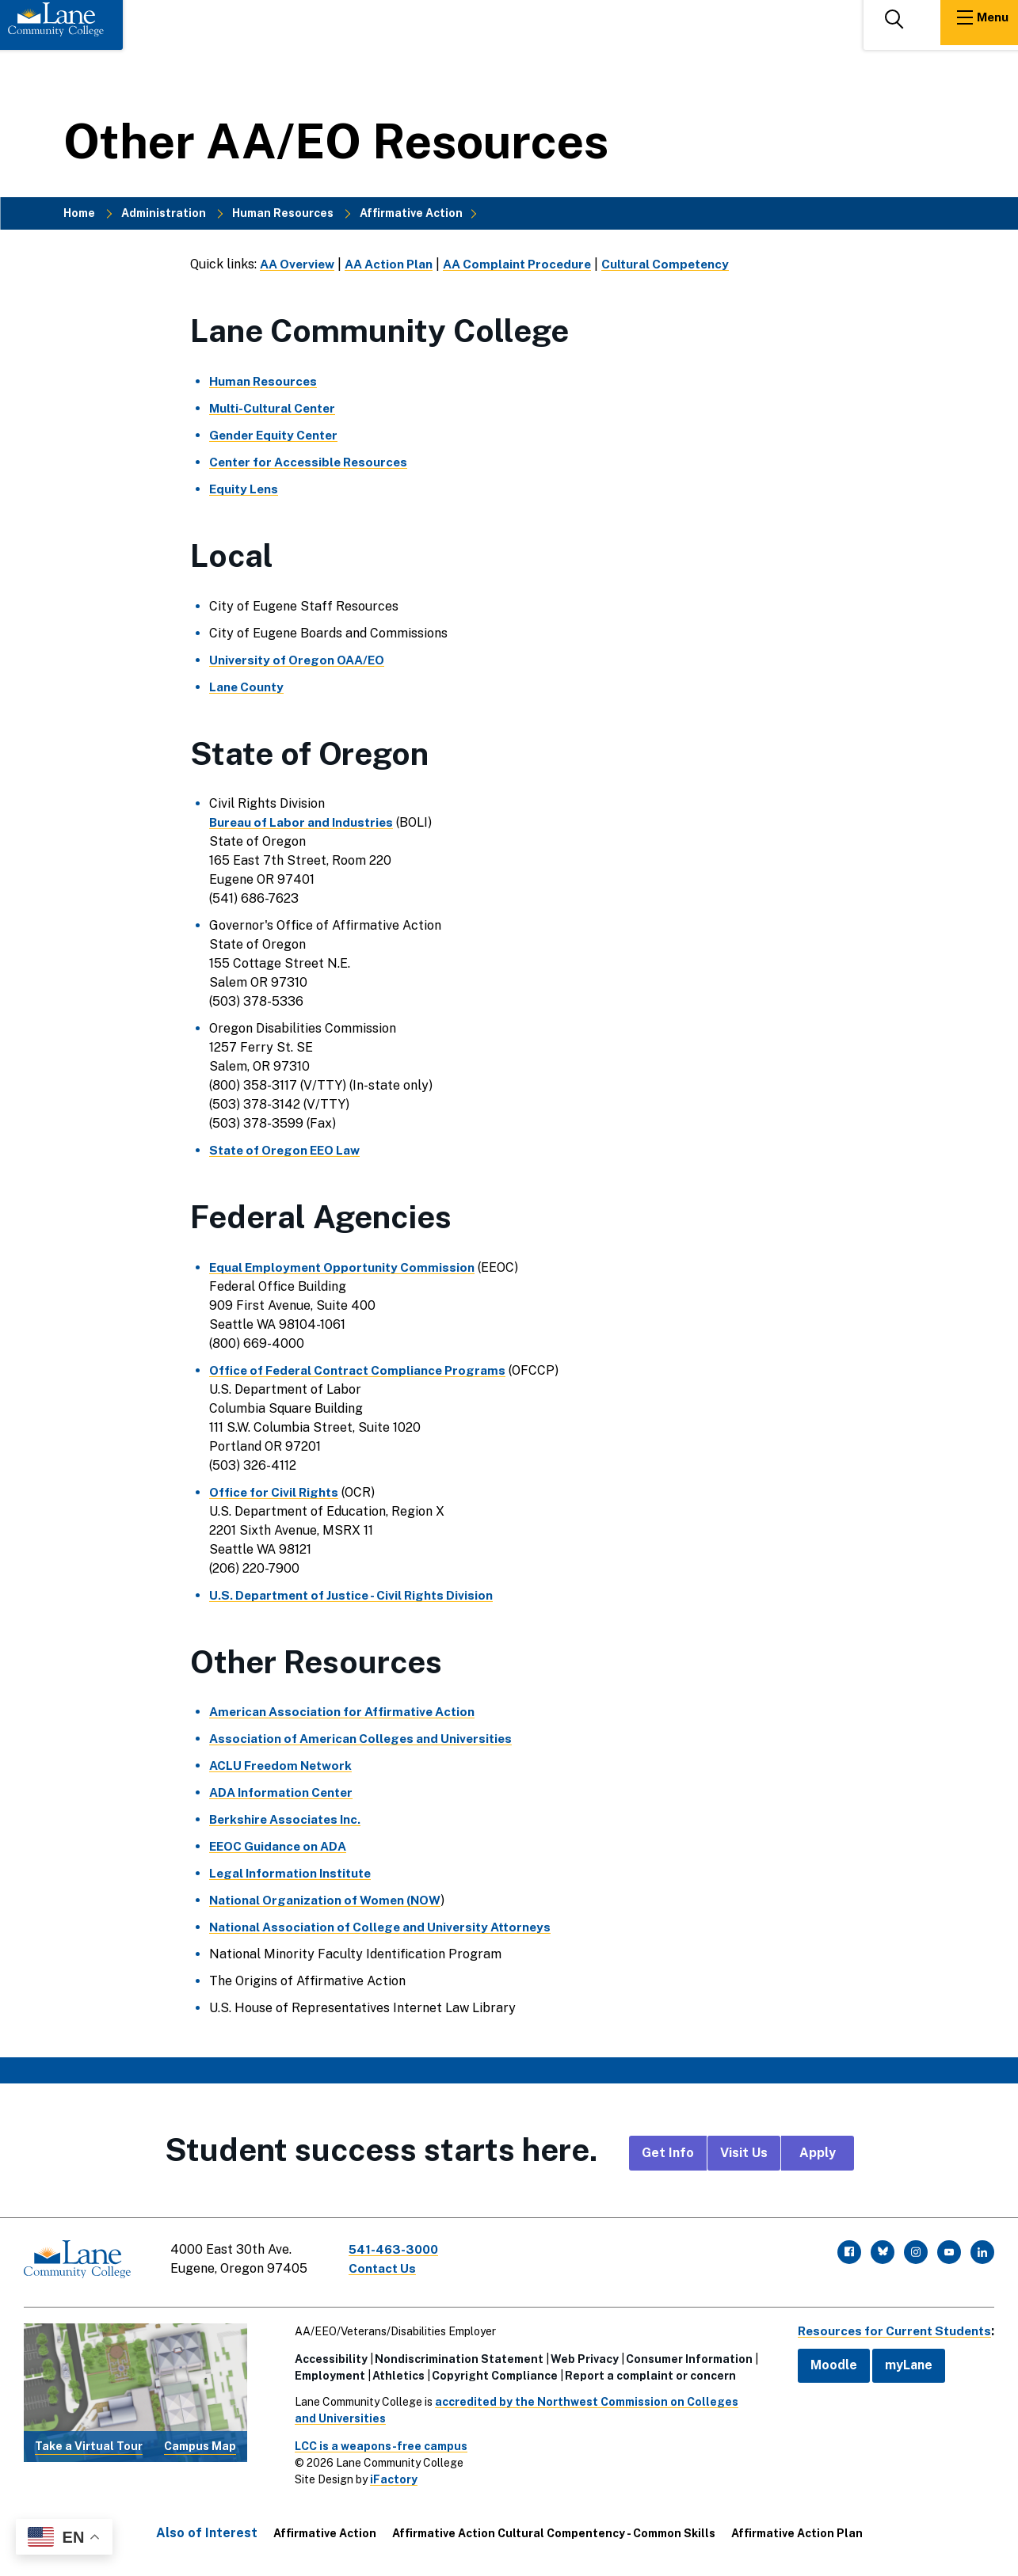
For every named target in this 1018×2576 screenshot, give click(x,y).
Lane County (247, 686)
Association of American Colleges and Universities (366, 1738)
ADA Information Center (284, 1792)
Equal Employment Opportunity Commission (345, 1267)
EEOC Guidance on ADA (280, 1846)
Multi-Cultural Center (275, 408)
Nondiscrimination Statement (454, 2354)
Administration (163, 213)
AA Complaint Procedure (530, 264)
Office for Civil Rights (277, 1492)
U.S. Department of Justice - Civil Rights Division (357, 1595)
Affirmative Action (411, 213)
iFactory (389, 2474)
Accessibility (326, 2354)
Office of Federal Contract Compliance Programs (363, 1370)
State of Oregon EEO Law (289, 1150)
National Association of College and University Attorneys (387, 1927)
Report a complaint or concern (645, 2371)
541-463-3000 (399, 2249)
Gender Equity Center (277, 435)
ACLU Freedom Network (284, 1765)
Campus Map (200, 2441)
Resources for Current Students (889, 2326)
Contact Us (387, 2268)
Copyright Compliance (490, 2371)
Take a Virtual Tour (89, 2441)
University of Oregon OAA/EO (300, 660)
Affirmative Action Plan (797, 2528)
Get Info (668, 2152)
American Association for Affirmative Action (347, 1711)
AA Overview (299, 264)
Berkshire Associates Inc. (288, 1819)
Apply (817, 2152)
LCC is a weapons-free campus (376, 2441)
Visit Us (744, 2152)
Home (79, 213)
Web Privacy (580, 2354)
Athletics (394, 2371)
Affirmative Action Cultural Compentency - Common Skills (553, 2528)
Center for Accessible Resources (313, 462)
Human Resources (283, 213)
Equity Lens (245, 489)
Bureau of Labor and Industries (305, 822)
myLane (899, 2361)
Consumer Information (684, 2354)
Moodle (824, 2361)
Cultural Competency (683, 264)
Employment (325, 2371)
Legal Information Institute (294, 1873)
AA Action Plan (396, 264)
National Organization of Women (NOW (330, 1900)
